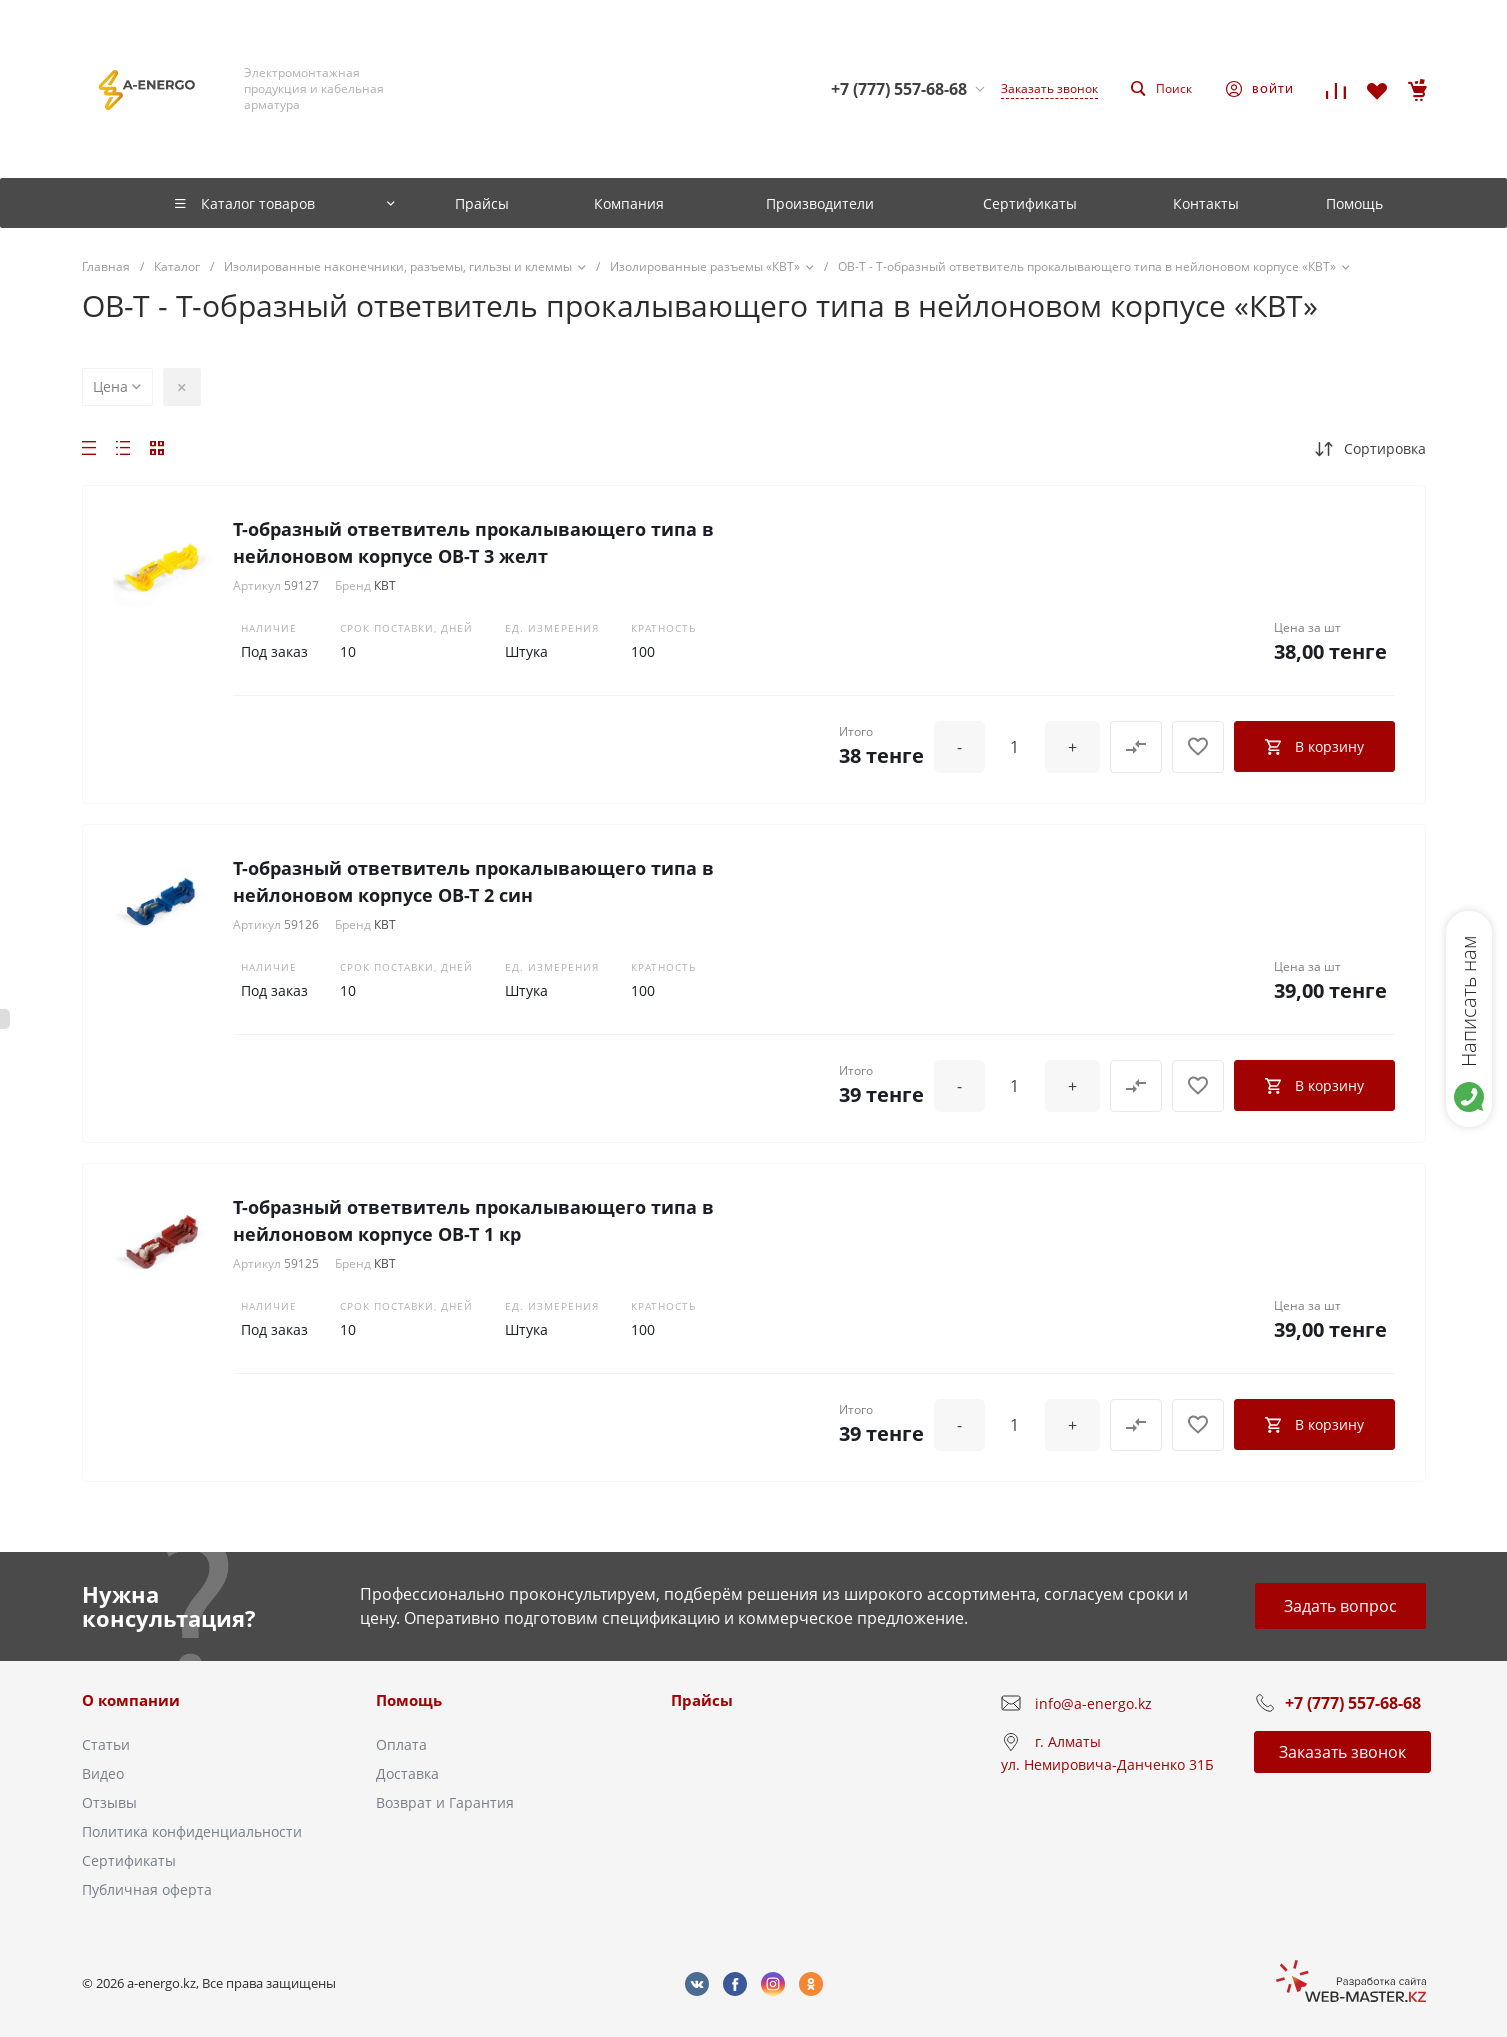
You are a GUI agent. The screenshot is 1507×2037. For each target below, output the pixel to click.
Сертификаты (129, 1860)
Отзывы (109, 1802)
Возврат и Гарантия (445, 1802)
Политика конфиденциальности (192, 1831)
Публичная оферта (147, 1889)
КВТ (385, 585)
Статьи (106, 1744)
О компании (131, 1700)
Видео (103, 1773)
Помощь (409, 1700)
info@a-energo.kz (1093, 1703)
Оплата (401, 1744)
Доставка (407, 1773)
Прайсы (702, 1700)
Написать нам (1468, 1001)
